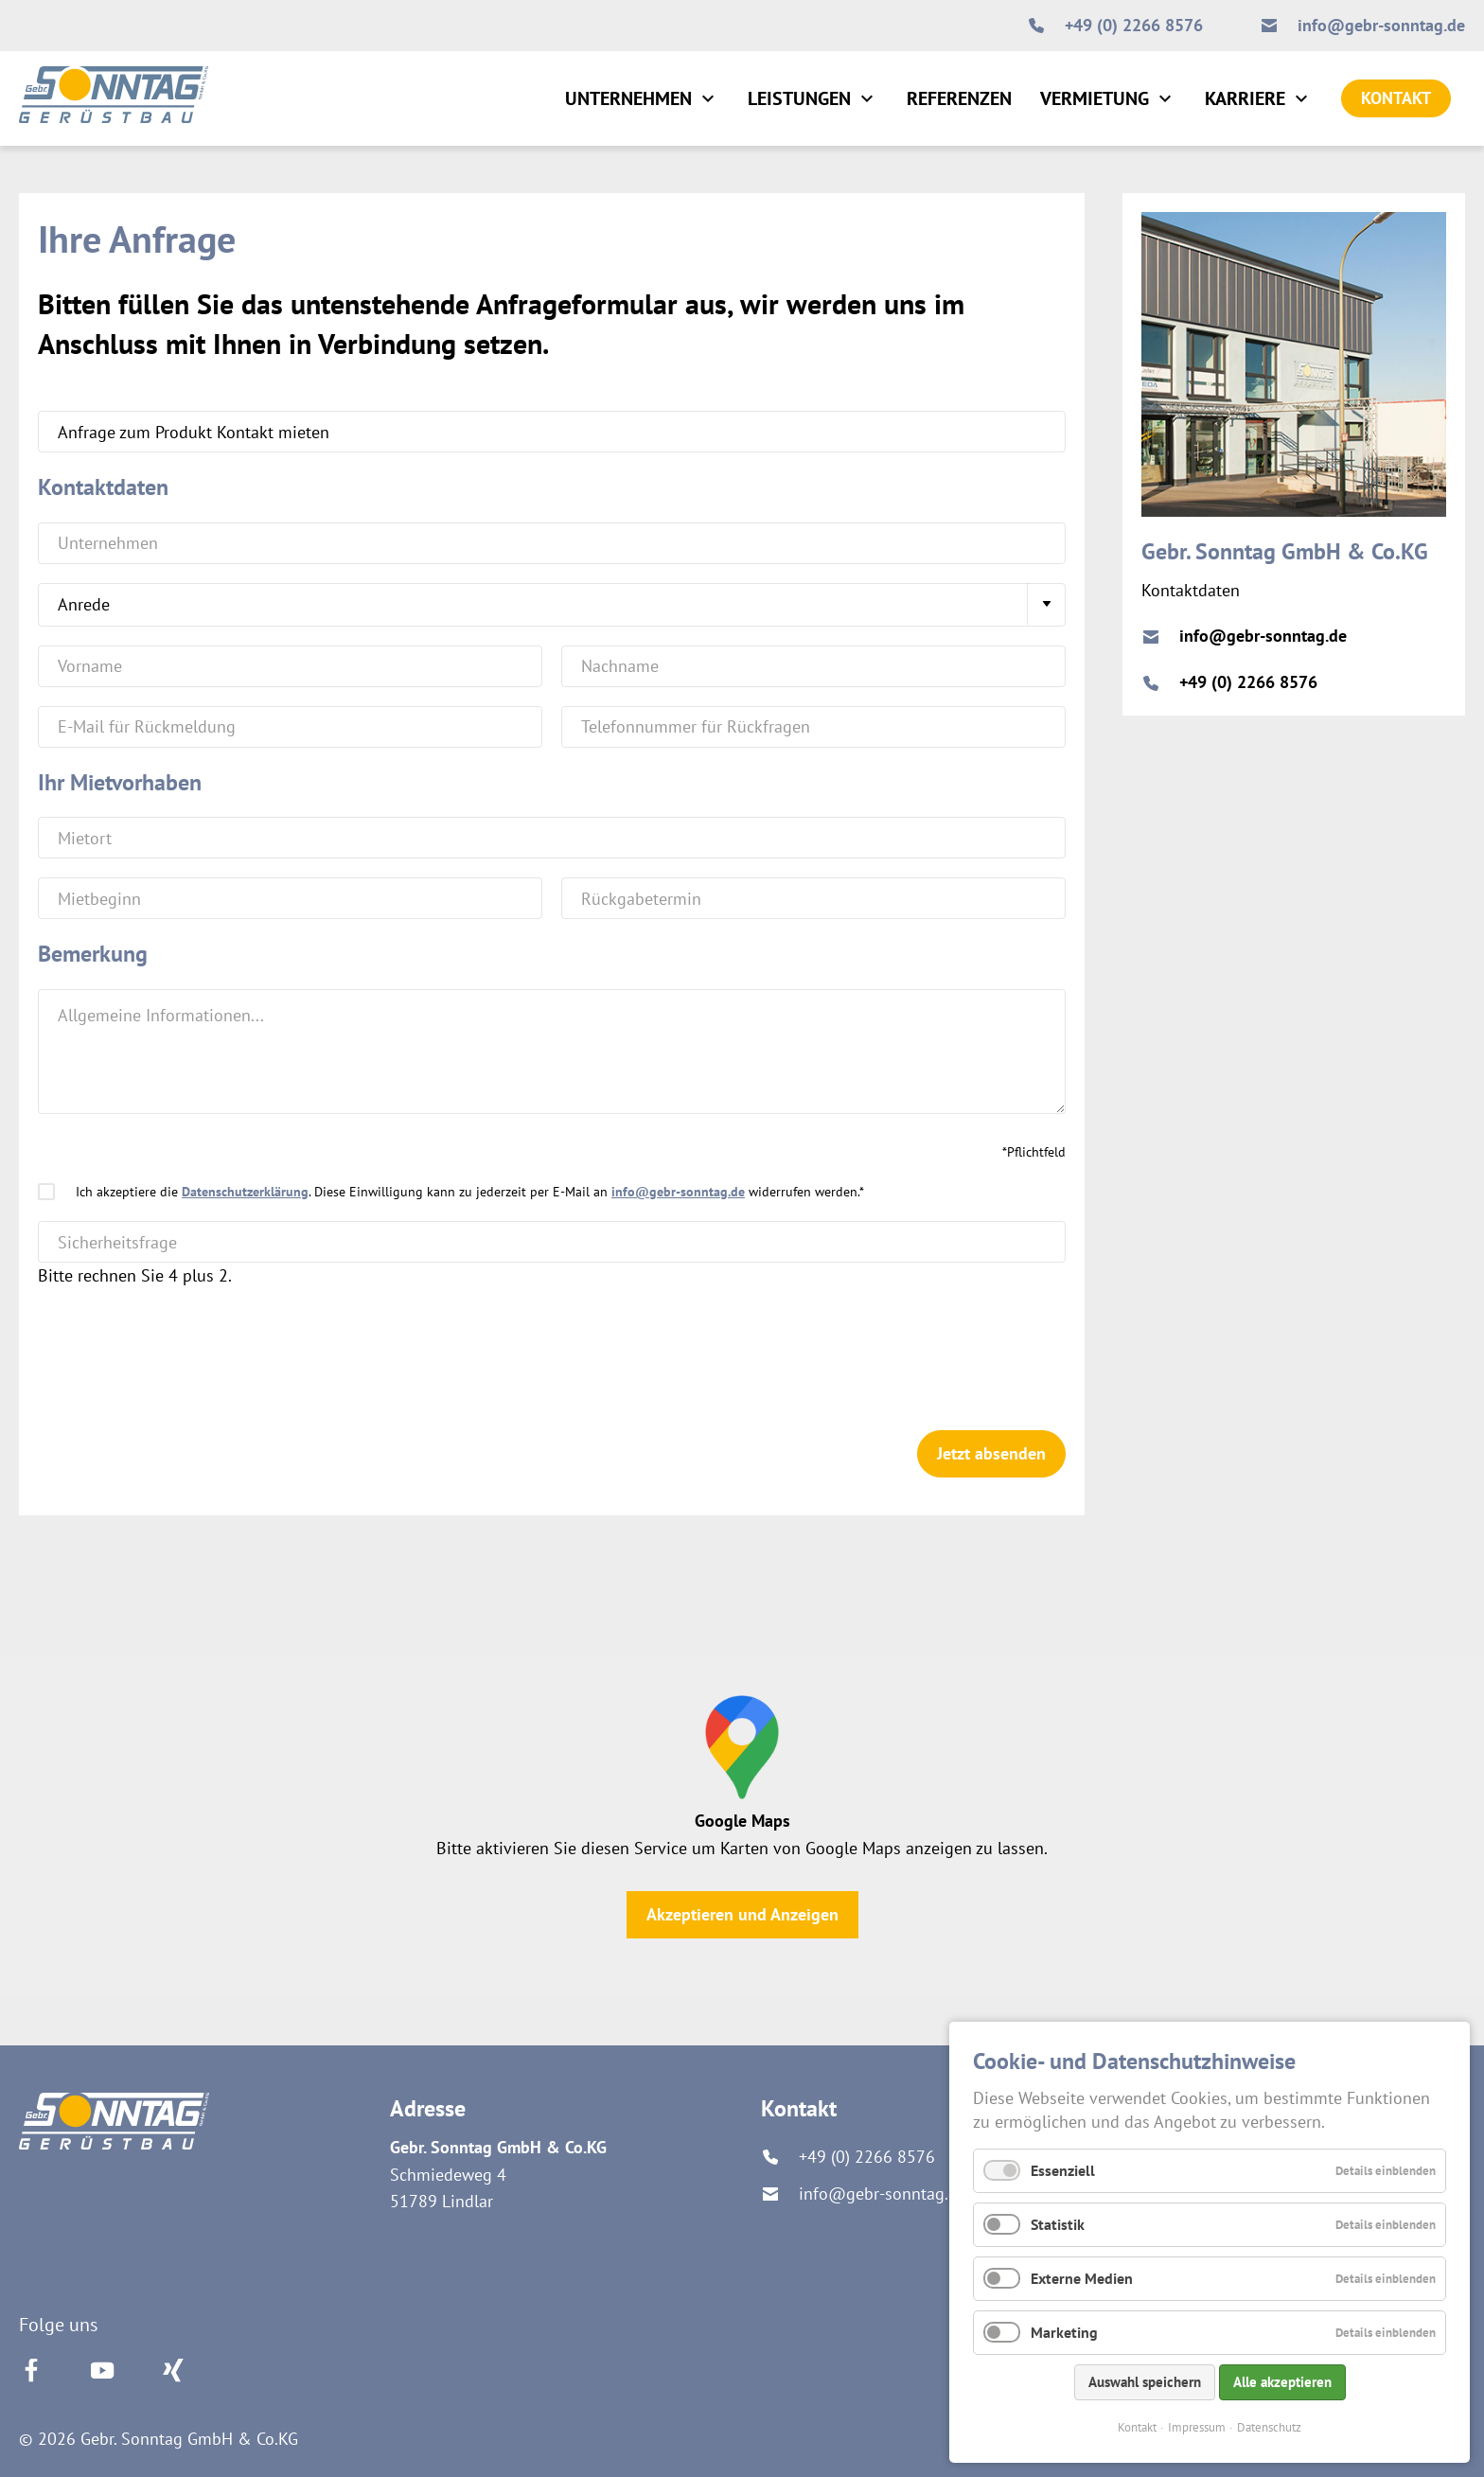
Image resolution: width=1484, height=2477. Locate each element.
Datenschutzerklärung (245, 1191)
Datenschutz (1269, 2427)
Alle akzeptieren (1282, 2382)
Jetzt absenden (991, 1453)
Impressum (1197, 2427)
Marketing (1064, 2332)
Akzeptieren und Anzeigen (742, 1914)
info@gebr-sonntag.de (678, 1191)
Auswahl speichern (1144, 2382)
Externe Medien (1082, 2278)
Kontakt (1137, 2427)
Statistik (1058, 2224)
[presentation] (182, 1346)
